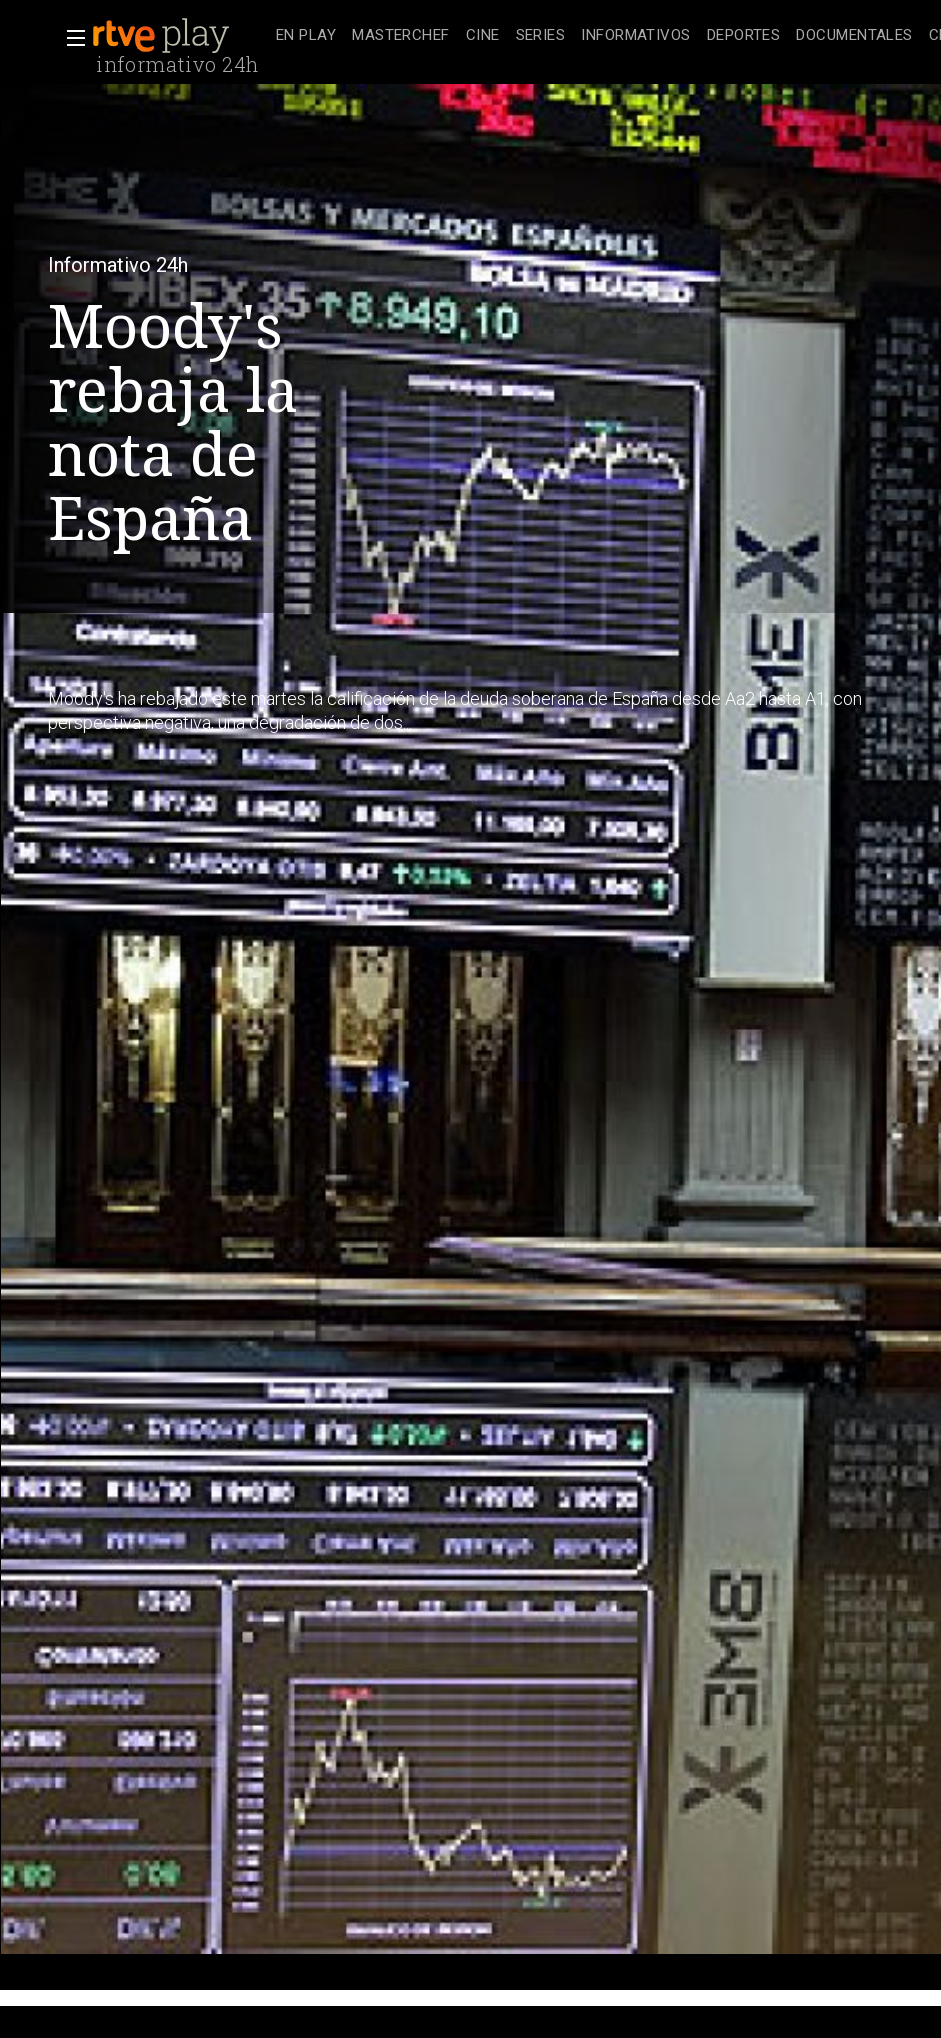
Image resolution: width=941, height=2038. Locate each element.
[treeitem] (306, 36)
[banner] (180, 36)
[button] (70, 38)
